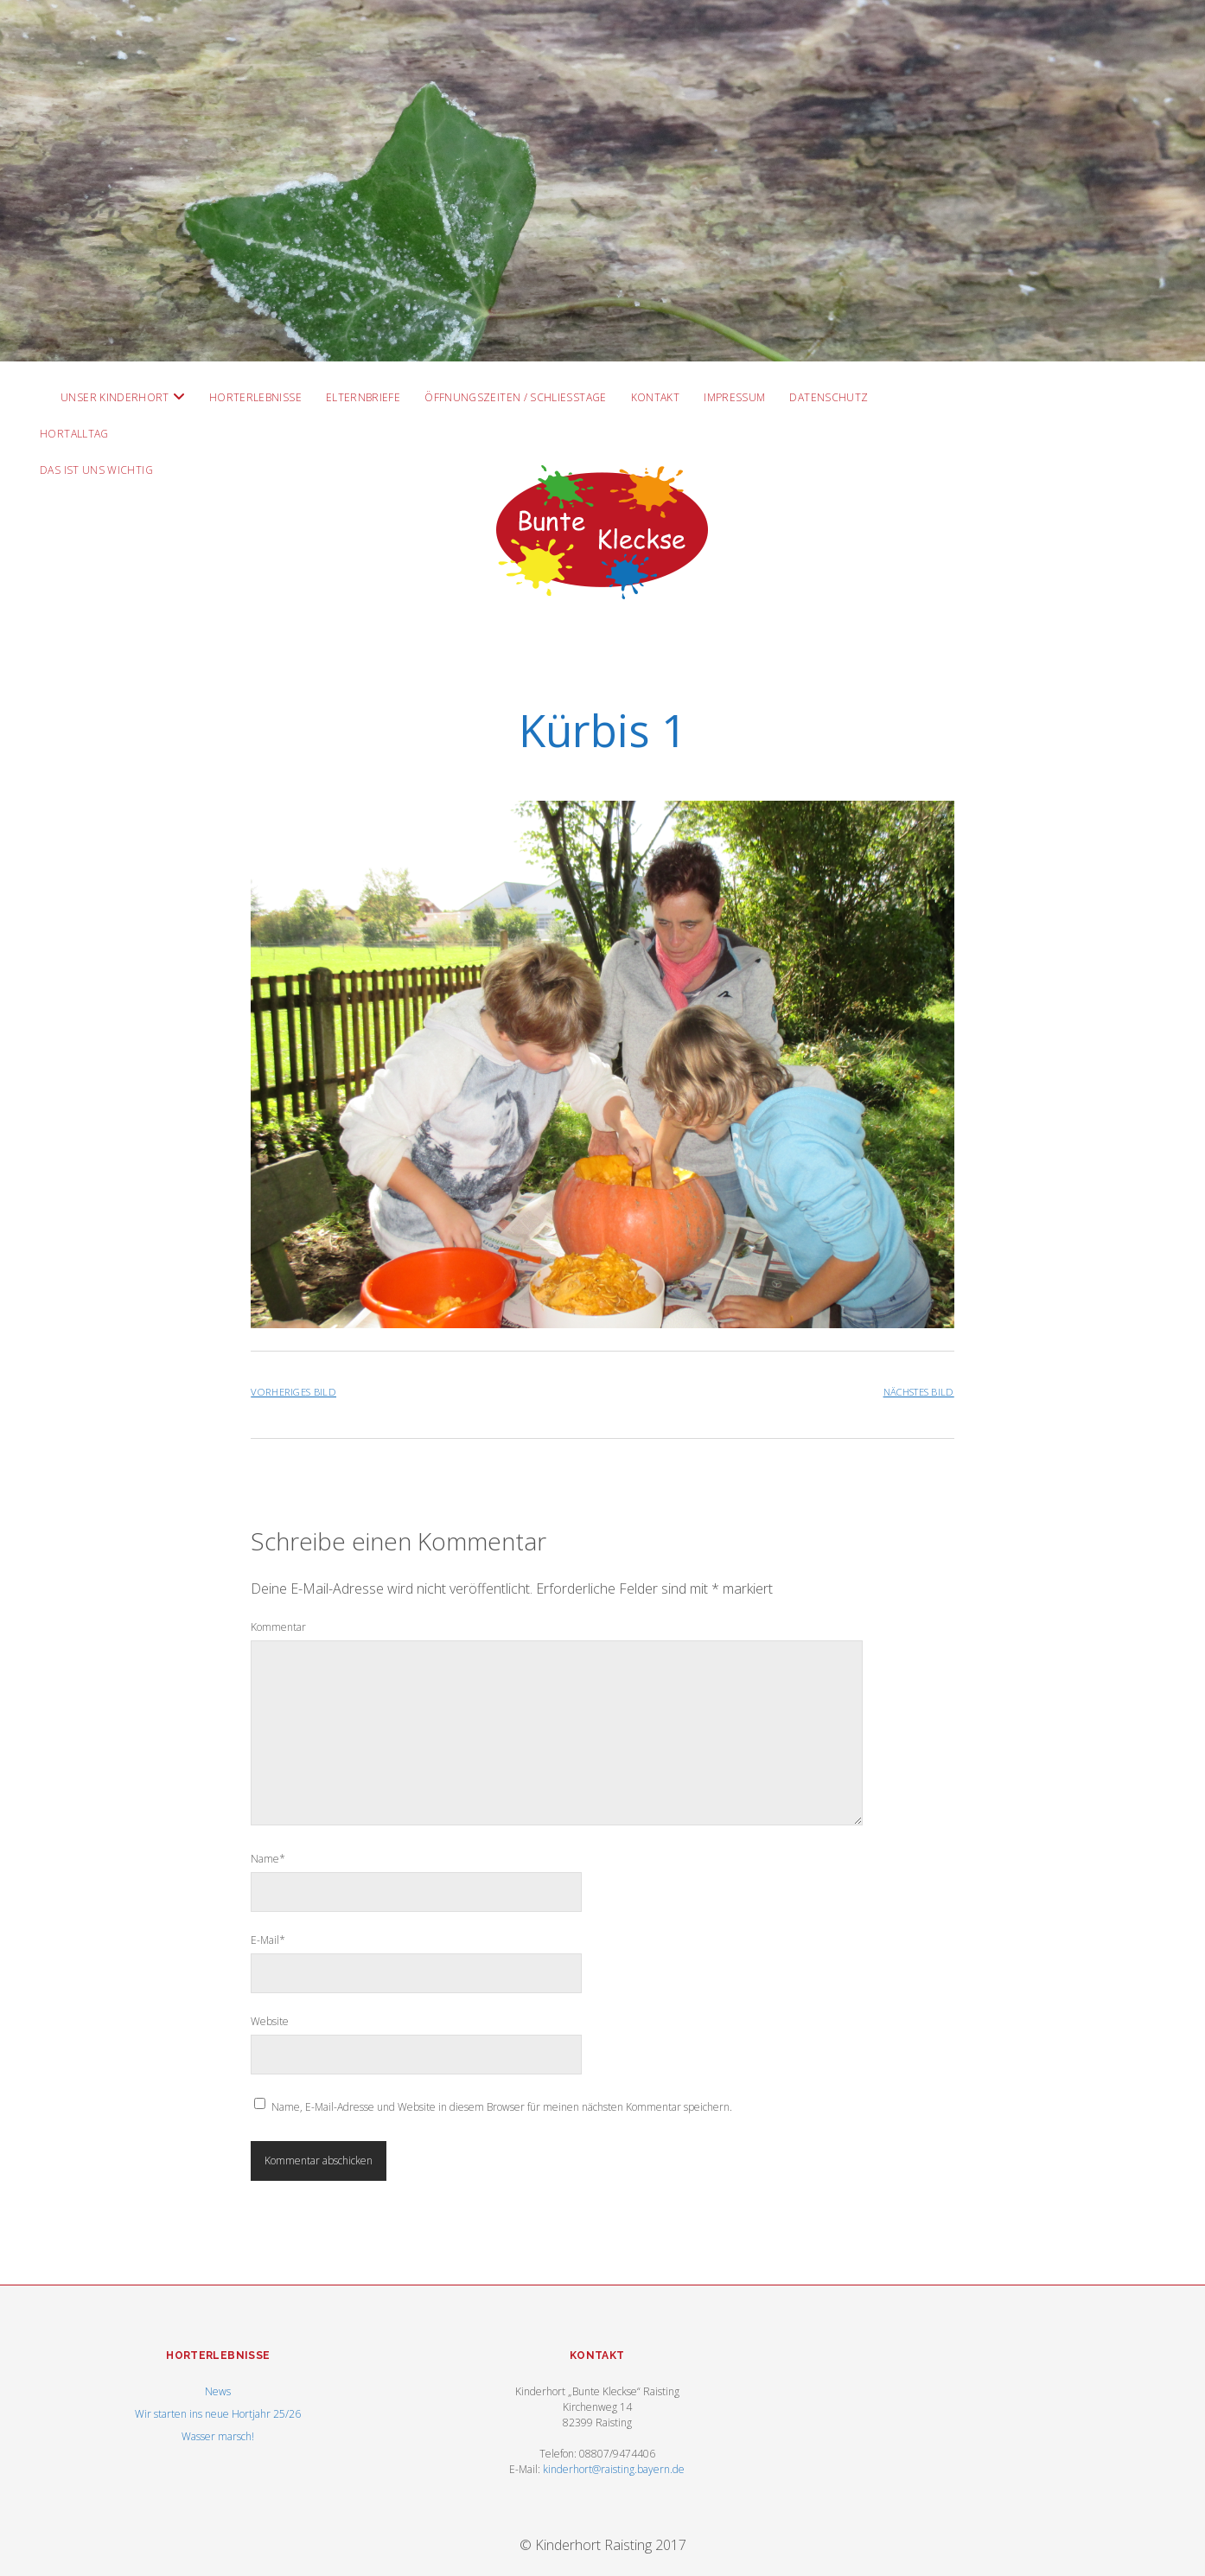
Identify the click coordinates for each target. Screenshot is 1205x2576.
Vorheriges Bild (293, 1391)
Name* (268, 1858)
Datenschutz (828, 397)
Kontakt (655, 397)
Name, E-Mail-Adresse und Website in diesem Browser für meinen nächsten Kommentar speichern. (501, 2107)
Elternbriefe (363, 397)
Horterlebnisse (255, 397)
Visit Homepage (602, 180)
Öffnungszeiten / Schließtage (515, 397)
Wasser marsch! (218, 2436)
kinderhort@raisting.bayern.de (614, 2469)
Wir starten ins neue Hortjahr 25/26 (218, 2414)
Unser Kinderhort (115, 397)
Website (270, 2021)
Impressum (734, 397)
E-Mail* (268, 1940)
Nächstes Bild (918, 1391)
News (218, 2391)
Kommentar (278, 1627)
